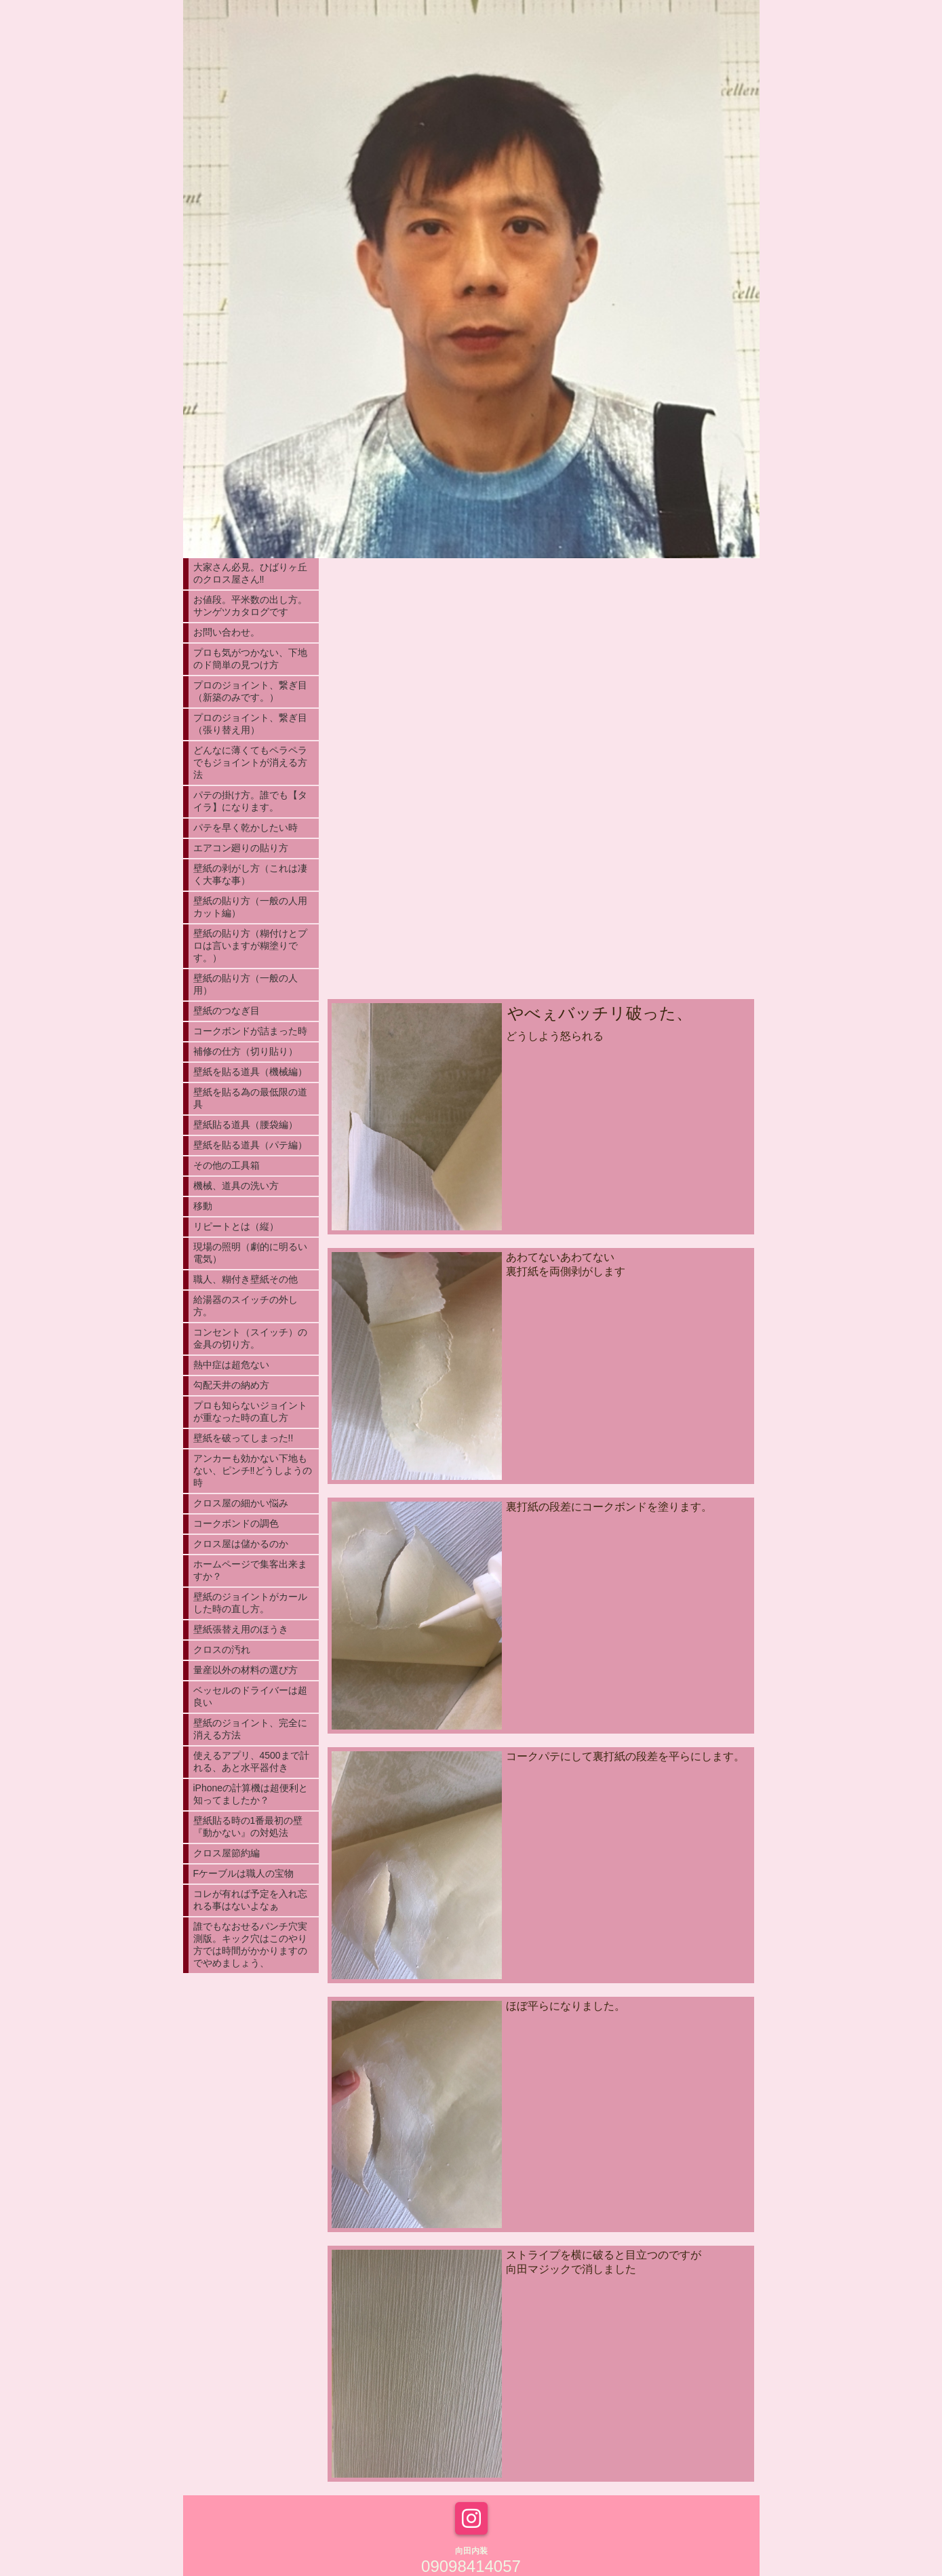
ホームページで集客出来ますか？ (250, 1570)
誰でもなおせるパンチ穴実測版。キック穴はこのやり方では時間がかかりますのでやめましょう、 (250, 1944)
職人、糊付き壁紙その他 (245, 1279)
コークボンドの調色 (236, 1523)
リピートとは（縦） (236, 1226)
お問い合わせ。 (226, 632)
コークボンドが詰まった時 (250, 1031)
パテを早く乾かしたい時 (245, 827)
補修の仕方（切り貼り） (245, 1051)
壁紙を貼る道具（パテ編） (250, 1144)
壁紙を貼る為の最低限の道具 (250, 1098)
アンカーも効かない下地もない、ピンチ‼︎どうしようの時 (252, 1470)
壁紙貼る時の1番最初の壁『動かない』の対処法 (248, 1826)
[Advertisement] (541, 890)
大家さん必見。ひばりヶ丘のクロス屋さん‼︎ (250, 573)
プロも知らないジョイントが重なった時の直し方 (250, 1411)
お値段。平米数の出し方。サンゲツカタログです (250, 605)
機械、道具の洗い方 (236, 1185)
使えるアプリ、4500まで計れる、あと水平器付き (251, 1761)
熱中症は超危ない (231, 1364)
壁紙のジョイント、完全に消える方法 (250, 1728)
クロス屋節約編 (226, 1853)
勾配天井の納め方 (231, 1385)
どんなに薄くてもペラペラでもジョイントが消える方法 (250, 762)
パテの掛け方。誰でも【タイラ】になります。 (250, 801)
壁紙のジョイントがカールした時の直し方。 (250, 1602)
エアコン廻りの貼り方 (240, 847)
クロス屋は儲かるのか (240, 1543)
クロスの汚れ (221, 1649)
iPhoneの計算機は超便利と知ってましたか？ (251, 1794)
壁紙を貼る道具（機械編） (250, 1071)
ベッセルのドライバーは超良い (250, 1696)
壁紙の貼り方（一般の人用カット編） (250, 906)
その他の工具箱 (226, 1165)
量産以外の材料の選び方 (245, 1669)
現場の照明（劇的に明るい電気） (250, 1252)
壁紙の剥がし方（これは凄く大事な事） (250, 874)
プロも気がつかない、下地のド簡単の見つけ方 (250, 658)
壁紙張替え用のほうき (240, 1629)
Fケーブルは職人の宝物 (243, 1873)
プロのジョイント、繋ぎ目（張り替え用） (250, 723)
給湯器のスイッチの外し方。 (245, 1305)
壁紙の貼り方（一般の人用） (245, 984)
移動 (202, 1206)
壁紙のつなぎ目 (226, 1010)
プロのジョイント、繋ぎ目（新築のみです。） (250, 691)
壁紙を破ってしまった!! (243, 1437)
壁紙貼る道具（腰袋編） (245, 1124)
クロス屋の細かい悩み (240, 1503)
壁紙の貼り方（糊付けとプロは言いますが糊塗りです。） (250, 945)
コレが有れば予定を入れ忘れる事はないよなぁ (250, 1899)
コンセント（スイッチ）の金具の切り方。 (250, 1338)
